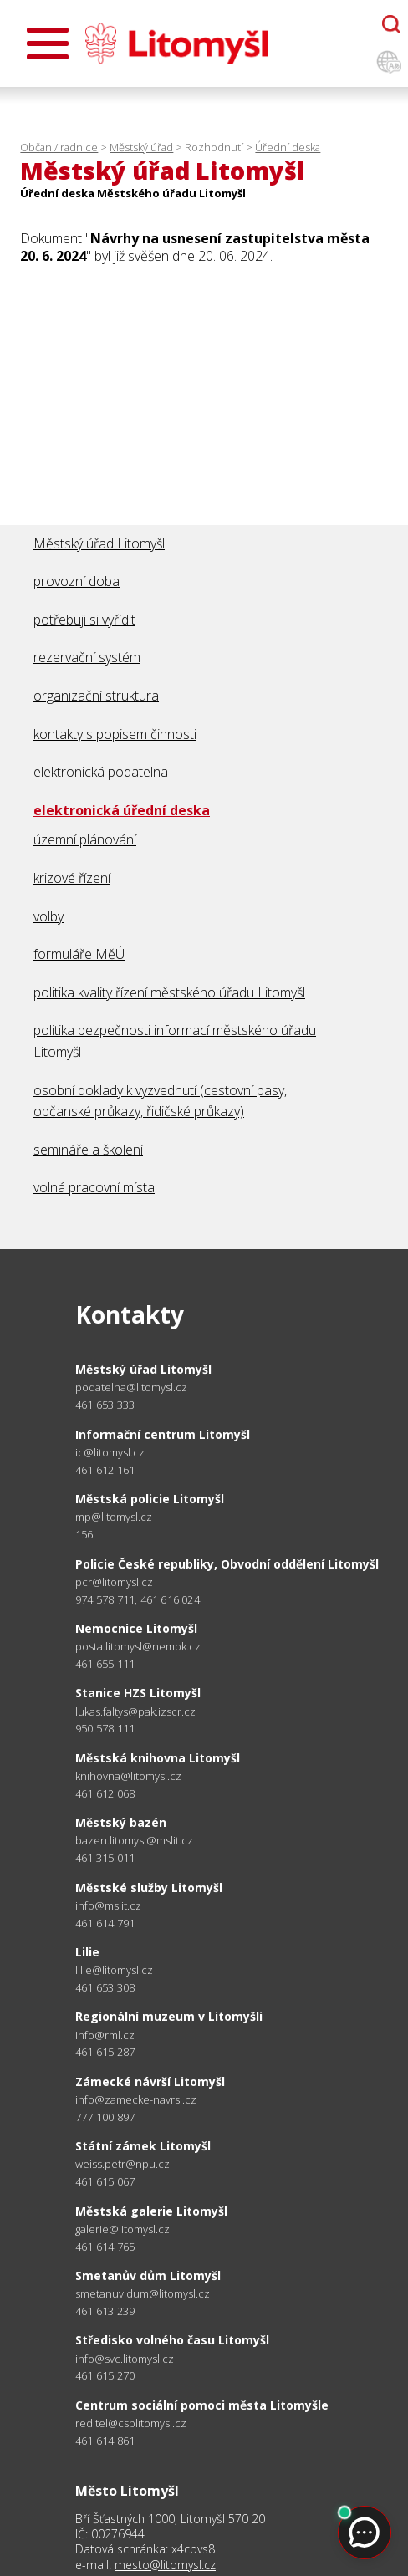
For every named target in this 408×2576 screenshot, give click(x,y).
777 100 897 (105, 2117)
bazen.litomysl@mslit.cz (134, 1841)
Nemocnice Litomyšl (136, 1628)
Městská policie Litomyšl (149, 1499)
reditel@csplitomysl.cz (130, 2423)
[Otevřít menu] (48, 43)
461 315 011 (105, 1857)
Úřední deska (287, 147)
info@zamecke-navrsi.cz (135, 2100)
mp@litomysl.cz (113, 1517)
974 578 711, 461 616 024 (137, 1599)
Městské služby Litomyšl (148, 1887)
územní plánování (84, 839)
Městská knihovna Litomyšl (157, 1758)
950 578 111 (105, 1728)
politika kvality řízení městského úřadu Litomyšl (169, 992)
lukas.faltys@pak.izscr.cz (135, 1712)
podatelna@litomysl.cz (131, 1387)
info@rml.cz (105, 2035)
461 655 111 (105, 1663)
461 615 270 (105, 2375)
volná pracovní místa (94, 1187)
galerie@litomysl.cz (122, 2229)
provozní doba (76, 581)
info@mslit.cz (108, 1906)
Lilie (87, 1952)
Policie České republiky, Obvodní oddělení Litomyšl (227, 1564)
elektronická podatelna (100, 772)
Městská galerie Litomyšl (151, 2211)
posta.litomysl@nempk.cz (138, 1647)
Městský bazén (120, 1822)
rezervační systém (86, 657)
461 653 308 (105, 1987)
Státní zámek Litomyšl (143, 2146)
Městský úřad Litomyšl (99, 543)
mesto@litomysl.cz (165, 2565)
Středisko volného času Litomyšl (172, 2340)
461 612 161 (105, 1469)
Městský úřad (141, 147)
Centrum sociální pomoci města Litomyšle (202, 2405)
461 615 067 (105, 2181)
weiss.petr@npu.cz (122, 2164)
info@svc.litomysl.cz (124, 2359)
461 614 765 (105, 2246)
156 (84, 1534)
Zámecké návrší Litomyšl (150, 2081)
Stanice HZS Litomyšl (138, 1693)
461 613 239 (105, 2310)
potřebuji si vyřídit (84, 619)
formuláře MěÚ (79, 954)
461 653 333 (105, 1404)
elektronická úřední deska (121, 810)
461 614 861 (105, 2440)
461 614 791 (105, 1923)
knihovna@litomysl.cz (128, 1776)
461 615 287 (105, 2051)
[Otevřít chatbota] (391, 24)
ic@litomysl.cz (110, 1453)
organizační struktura (96, 695)
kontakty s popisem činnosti (114, 734)
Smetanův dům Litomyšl (148, 2275)
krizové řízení (71, 878)
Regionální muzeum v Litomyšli (169, 2016)
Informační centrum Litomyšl (162, 1434)
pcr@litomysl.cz (114, 1582)
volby (48, 916)
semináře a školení (88, 1149)
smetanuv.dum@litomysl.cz (142, 2294)
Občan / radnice (59, 147)
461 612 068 (105, 1793)
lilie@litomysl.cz (114, 1970)
